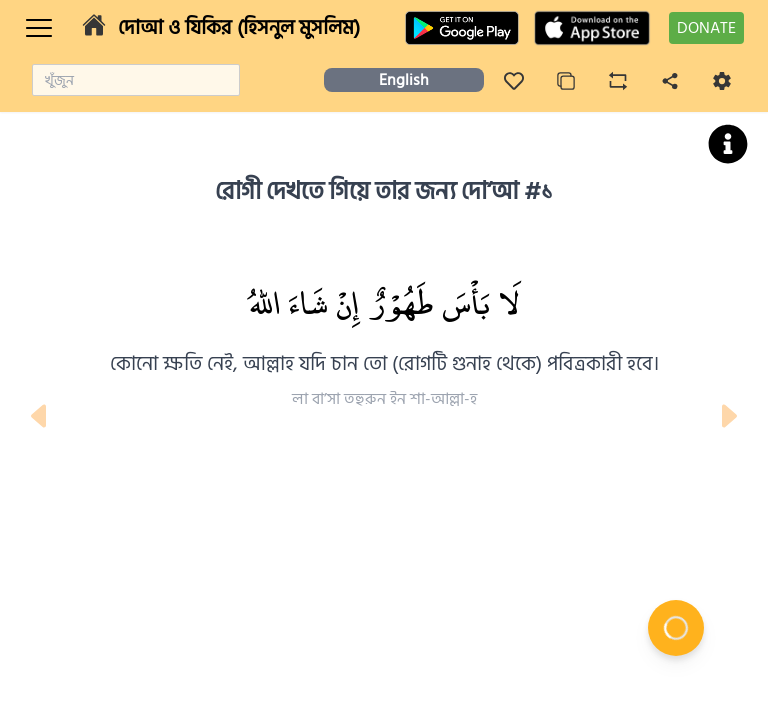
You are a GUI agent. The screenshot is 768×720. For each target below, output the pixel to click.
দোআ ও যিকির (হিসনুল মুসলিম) (239, 28)
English (404, 80)
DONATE (706, 28)
